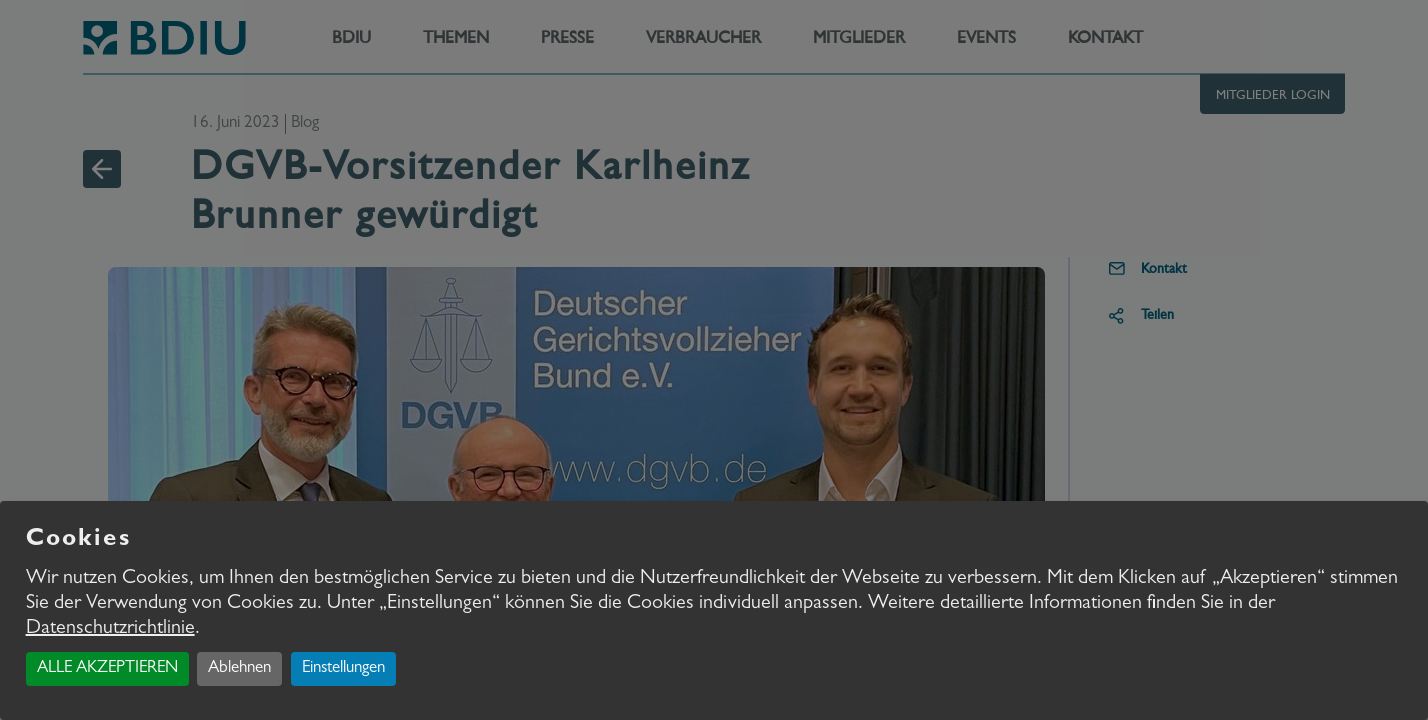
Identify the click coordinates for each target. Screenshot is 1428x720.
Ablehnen (239, 668)
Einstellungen (343, 668)
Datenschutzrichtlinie (110, 629)
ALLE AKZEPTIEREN (107, 668)
